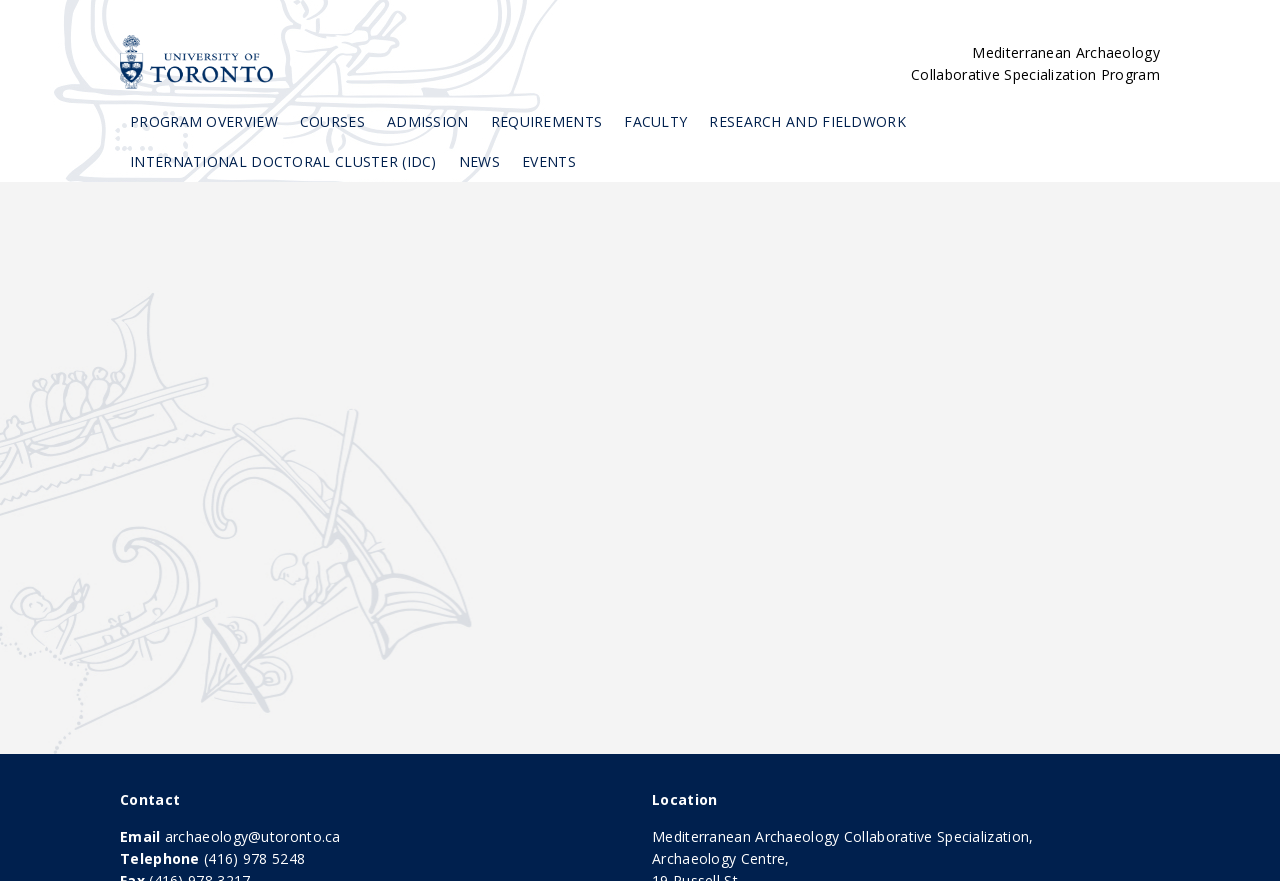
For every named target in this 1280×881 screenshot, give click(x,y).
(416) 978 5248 (254, 858)
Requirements (547, 121)
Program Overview (204, 121)
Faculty (655, 121)
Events (549, 161)
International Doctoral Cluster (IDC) (283, 161)
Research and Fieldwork (807, 121)
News (479, 161)
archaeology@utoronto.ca (253, 836)
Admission (428, 121)
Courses (332, 121)
